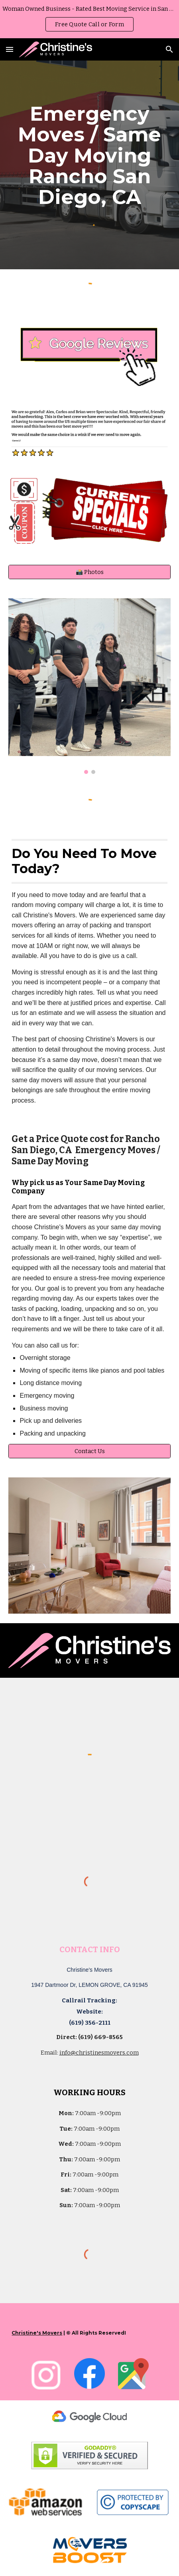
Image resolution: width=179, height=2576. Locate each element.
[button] (9, 49)
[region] (89, 19)
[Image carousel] (89, 686)
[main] (89, 155)
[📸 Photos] (89, 571)
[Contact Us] (89, 1451)
